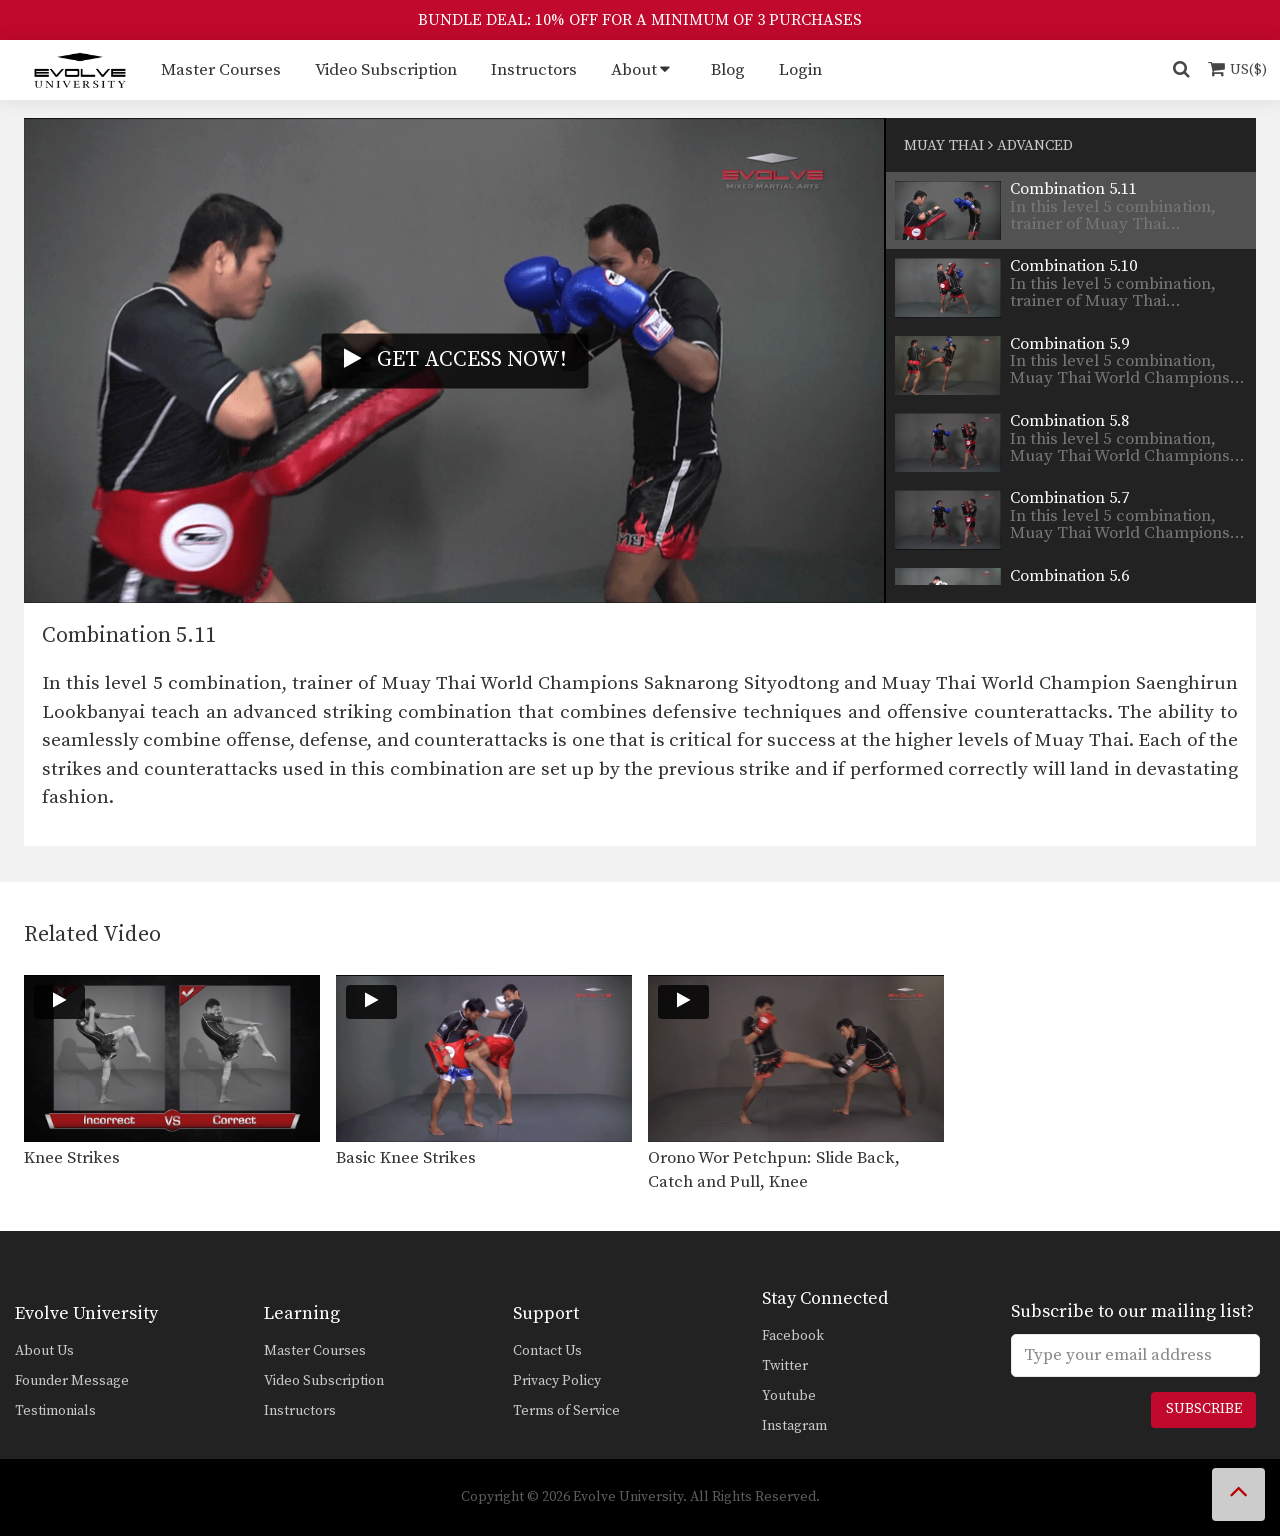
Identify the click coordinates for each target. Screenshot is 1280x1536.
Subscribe (1204, 1409)
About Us (44, 1351)
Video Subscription (386, 70)
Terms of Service (566, 1411)
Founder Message (72, 1381)
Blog (728, 70)
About (634, 70)
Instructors (534, 70)
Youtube (789, 1396)
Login (800, 70)
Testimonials (55, 1411)
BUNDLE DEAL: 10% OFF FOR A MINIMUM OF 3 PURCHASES (640, 20)
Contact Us (547, 1351)
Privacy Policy (557, 1381)
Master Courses (221, 70)
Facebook (793, 1336)
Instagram (794, 1426)
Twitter (785, 1366)
